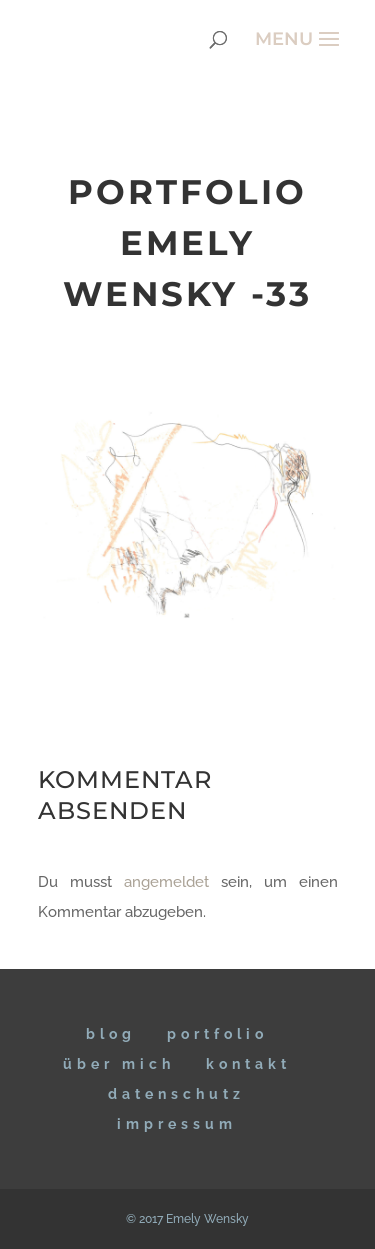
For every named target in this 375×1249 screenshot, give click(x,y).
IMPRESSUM (177, 1124)
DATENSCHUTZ (176, 1094)
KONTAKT (248, 1064)
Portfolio (217, 1034)
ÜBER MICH (119, 1064)
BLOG (111, 1034)
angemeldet (166, 882)
